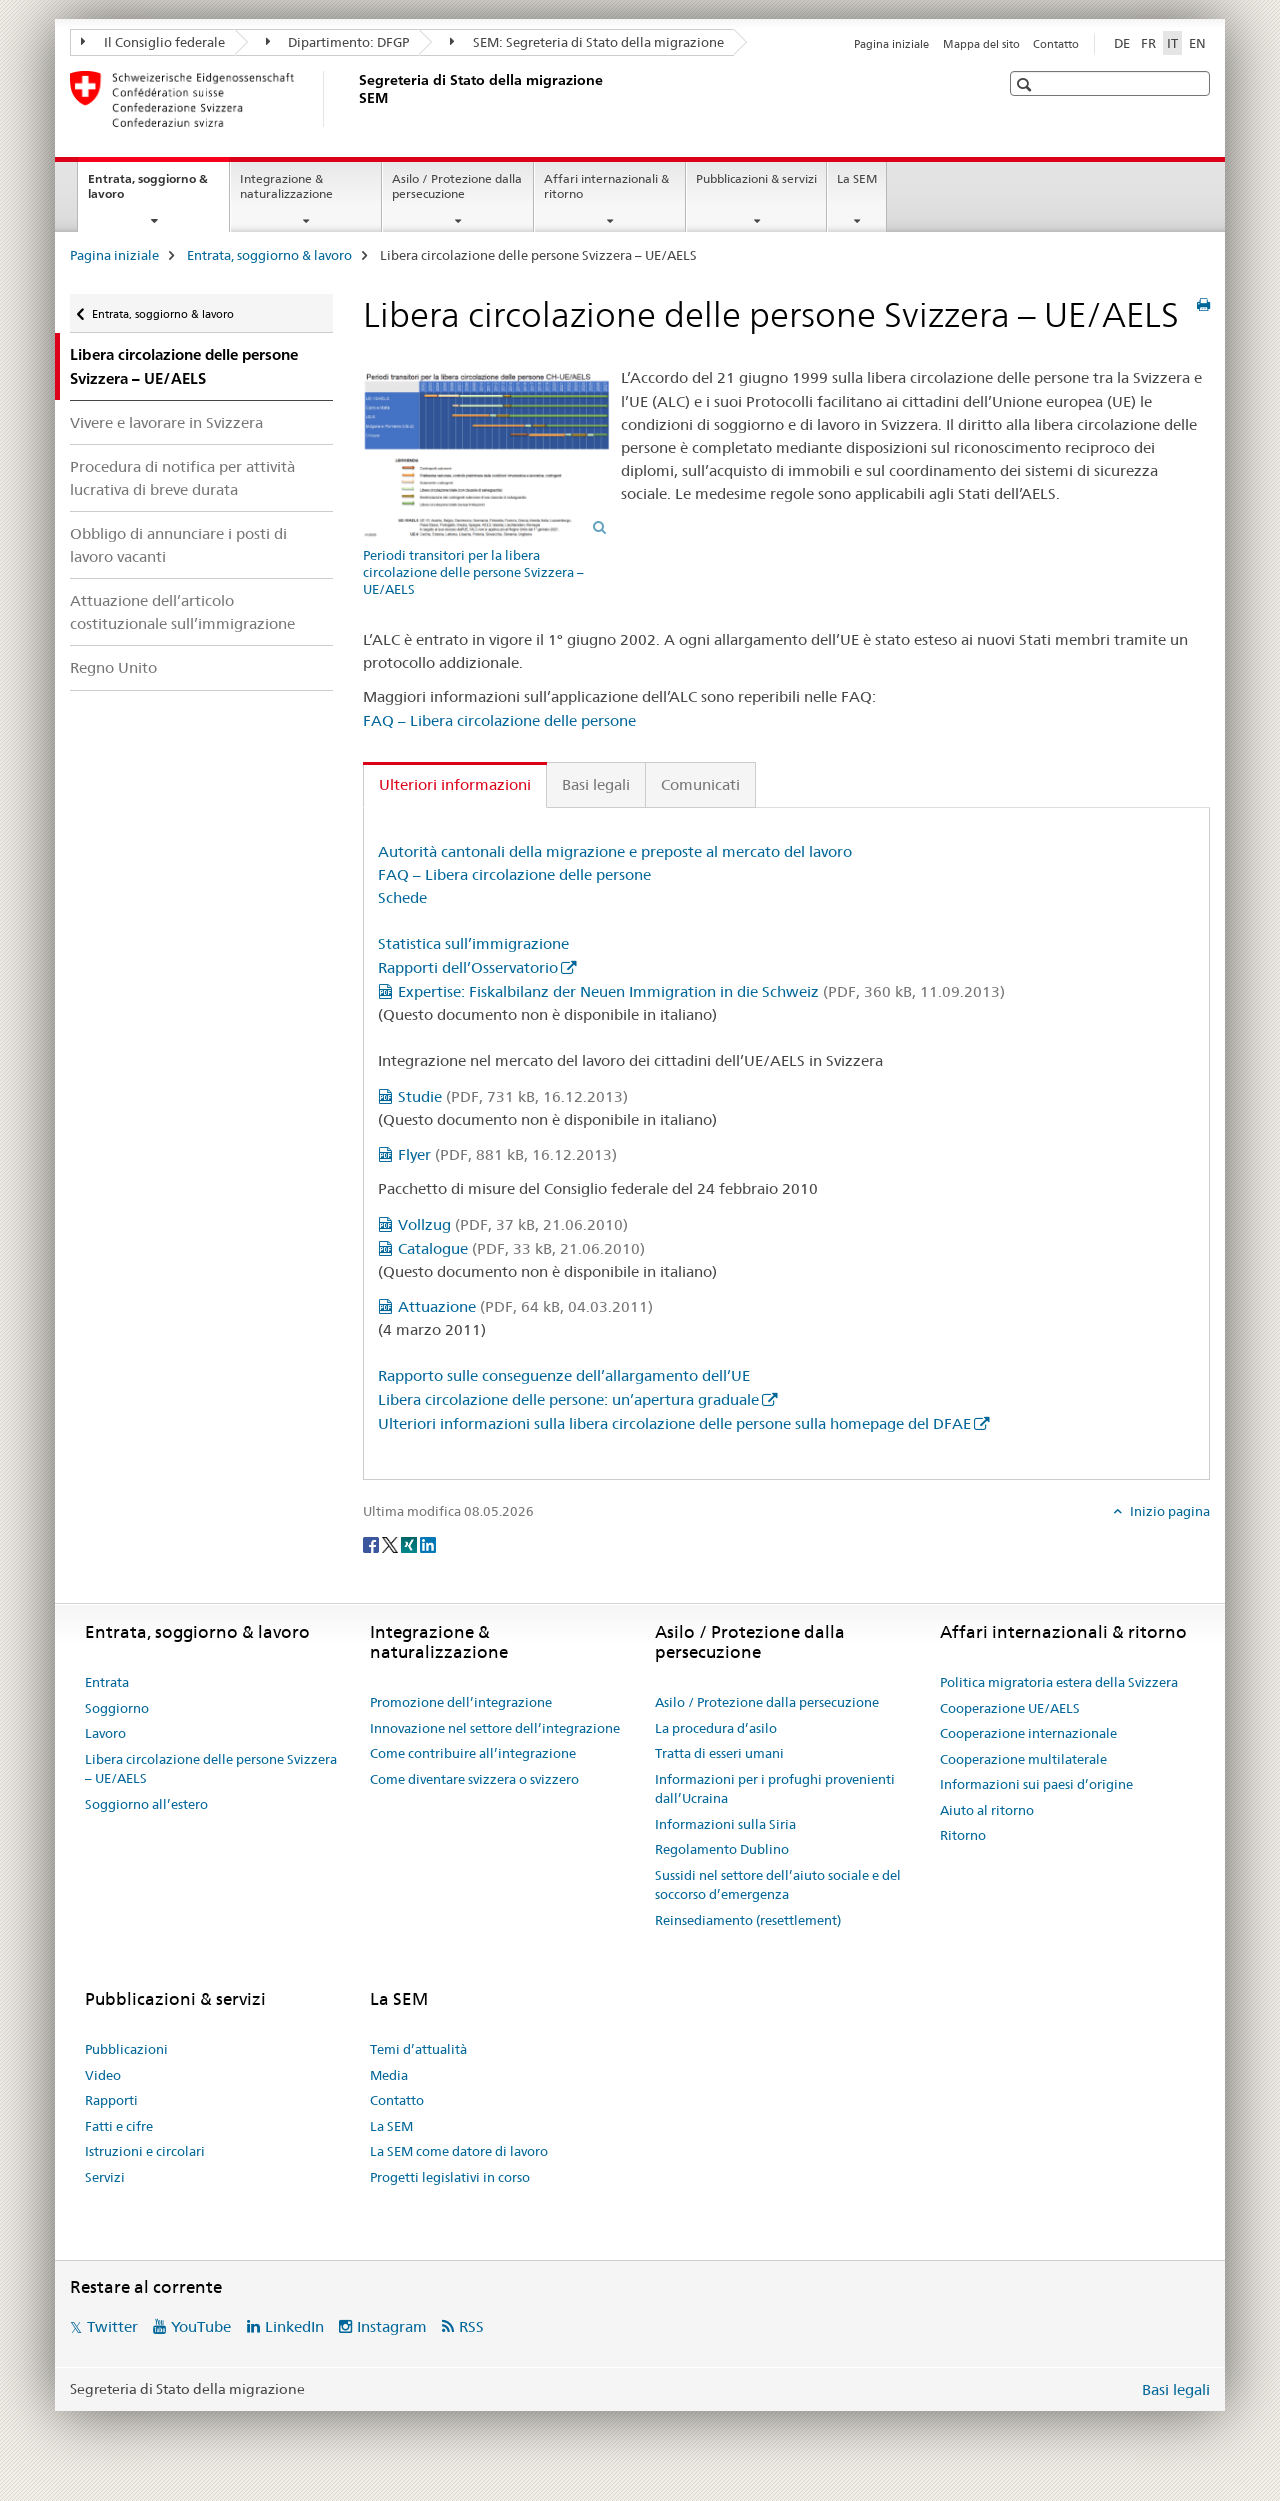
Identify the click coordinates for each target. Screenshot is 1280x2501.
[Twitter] (391, 1544)
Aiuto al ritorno (987, 1810)
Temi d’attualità (418, 2049)
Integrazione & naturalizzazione (286, 186)
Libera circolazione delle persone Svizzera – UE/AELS (211, 1769)
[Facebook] (372, 1544)
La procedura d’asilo (716, 1728)
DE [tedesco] (1122, 43)
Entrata (107, 1682)
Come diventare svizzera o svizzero (474, 1779)
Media (389, 2075)
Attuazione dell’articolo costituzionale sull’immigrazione (182, 612)
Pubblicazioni (126, 2049)
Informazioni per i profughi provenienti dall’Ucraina (775, 1789)
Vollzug (513, 1224)
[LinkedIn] (428, 1544)
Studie (513, 1096)
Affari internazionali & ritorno (606, 186)
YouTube (201, 2326)
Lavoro (105, 1733)
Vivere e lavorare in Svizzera (166, 422)
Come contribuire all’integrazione (473, 1753)
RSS (471, 2326)
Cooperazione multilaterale (1023, 1759)
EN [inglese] (1197, 43)
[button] (1026, 84)
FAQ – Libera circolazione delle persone (499, 720)
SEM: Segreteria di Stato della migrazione (587, 42)
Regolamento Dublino (722, 1849)
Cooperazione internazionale (1028, 1733)
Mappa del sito (981, 44)
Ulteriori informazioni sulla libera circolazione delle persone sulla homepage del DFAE (674, 1423)
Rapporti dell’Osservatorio (468, 967)
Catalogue (521, 1248)
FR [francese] (1148, 43)
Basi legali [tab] (596, 784)
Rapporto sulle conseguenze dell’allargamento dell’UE (564, 1375)
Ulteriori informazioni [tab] (455, 784)
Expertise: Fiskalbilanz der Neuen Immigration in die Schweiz (701, 991)
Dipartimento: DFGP (338, 42)
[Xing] (410, 1544)
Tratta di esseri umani (719, 1753)
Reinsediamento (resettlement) (748, 1920)
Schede (402, 897)
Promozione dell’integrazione (461, 1702)
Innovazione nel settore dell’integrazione (495, 1728)
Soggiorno (117, 1708)
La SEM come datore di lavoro (459, 2151)
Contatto (1056, 44)
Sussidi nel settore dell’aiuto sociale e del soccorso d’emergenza (778, 1885)
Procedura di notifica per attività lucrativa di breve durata (182, 478)
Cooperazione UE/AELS (1010, 1708)
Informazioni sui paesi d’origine (1036, 1784)
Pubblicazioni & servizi (756, 178)
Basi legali (1176, 2389)
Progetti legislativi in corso (450, 2177)
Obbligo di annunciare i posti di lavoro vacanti (178, 545)
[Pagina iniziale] (355, 99)
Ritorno (963, 1835)
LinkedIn (294, 2326)
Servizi (105, 2177)
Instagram (392, 2326)
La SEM (857, 178)
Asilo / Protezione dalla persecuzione (457, 186)
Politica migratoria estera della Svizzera (1059, 1682)
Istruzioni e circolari (145, 2151)
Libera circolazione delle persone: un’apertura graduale (568, 1399)
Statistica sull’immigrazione (473, 943)
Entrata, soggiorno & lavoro (148, 193)
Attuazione (525, 1306)
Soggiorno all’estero (146, 1804)
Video (103, 2075)
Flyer (507, 1154)
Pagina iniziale (891, 44)
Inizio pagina (1168, 1511)
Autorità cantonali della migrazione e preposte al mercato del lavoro (615, 851)
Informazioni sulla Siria (725, 1824)
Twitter (112, 2326)
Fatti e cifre (119, 2126)
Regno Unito (113, 667)
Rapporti (111, 2100)
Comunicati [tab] (700, 784)
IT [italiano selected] (1172, 43)
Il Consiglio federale (153, 42)
